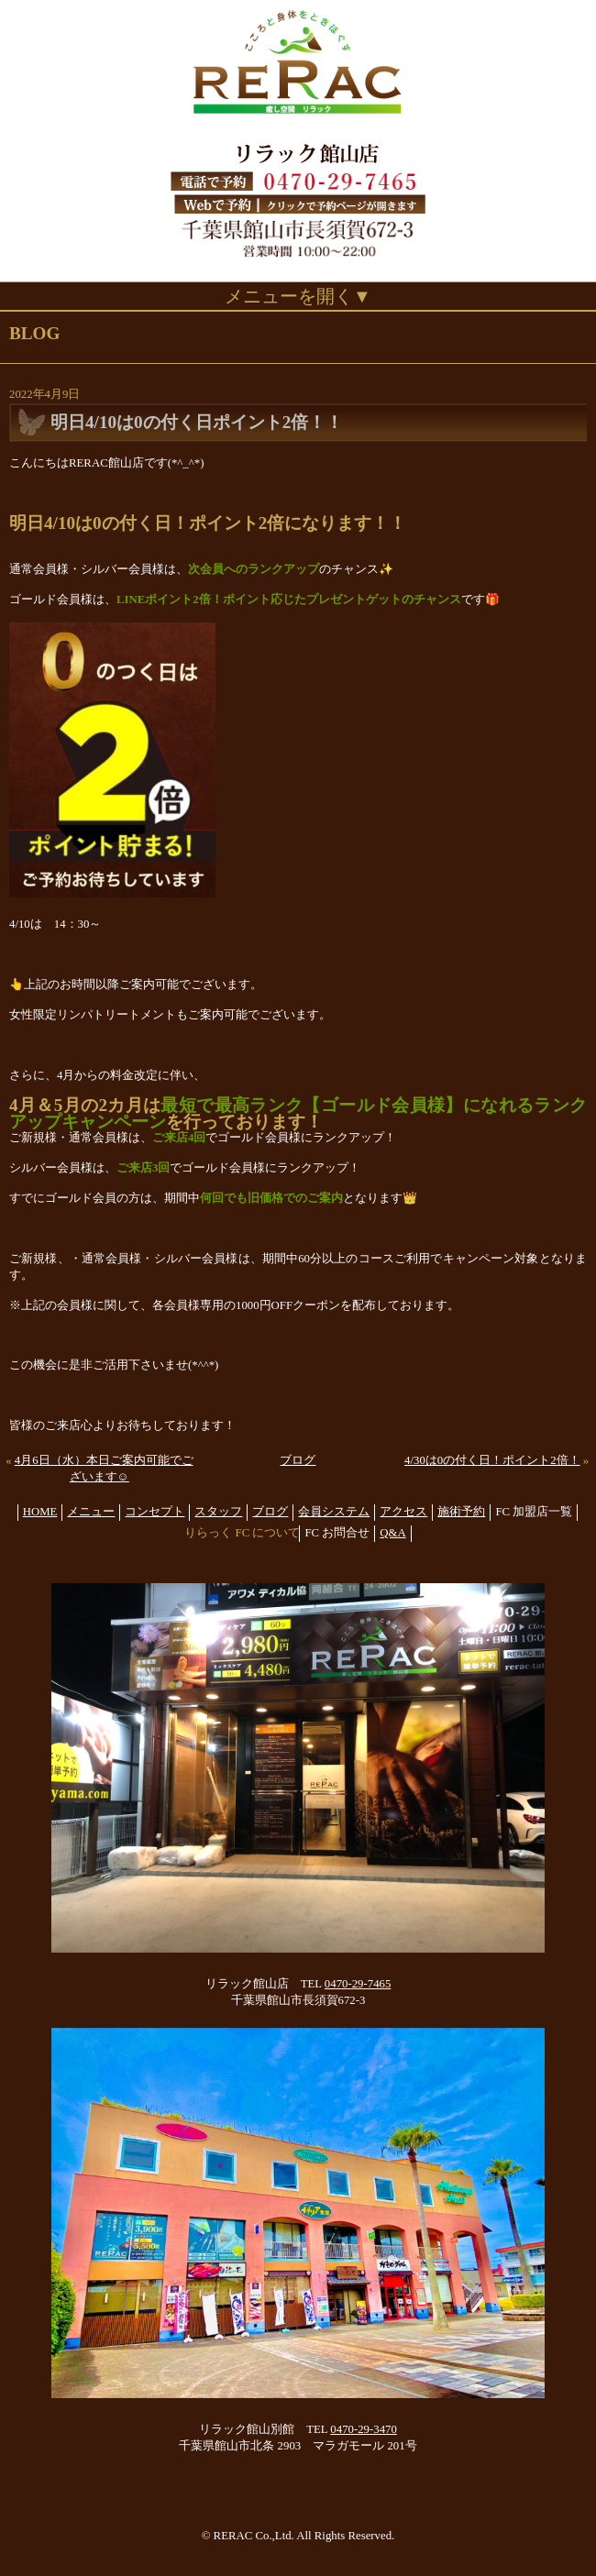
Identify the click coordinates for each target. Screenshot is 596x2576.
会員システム (334, 1511)
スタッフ (218, 1511)
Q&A (392, 1532)
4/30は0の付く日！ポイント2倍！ (492, 1460)
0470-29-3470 (363, 2429)
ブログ (297, 1460)
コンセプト (154, 1511)
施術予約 (461, 1511)
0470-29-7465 (358, 1983)
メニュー (91, 1511)
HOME (40, 1511)
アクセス (403, 1511)
